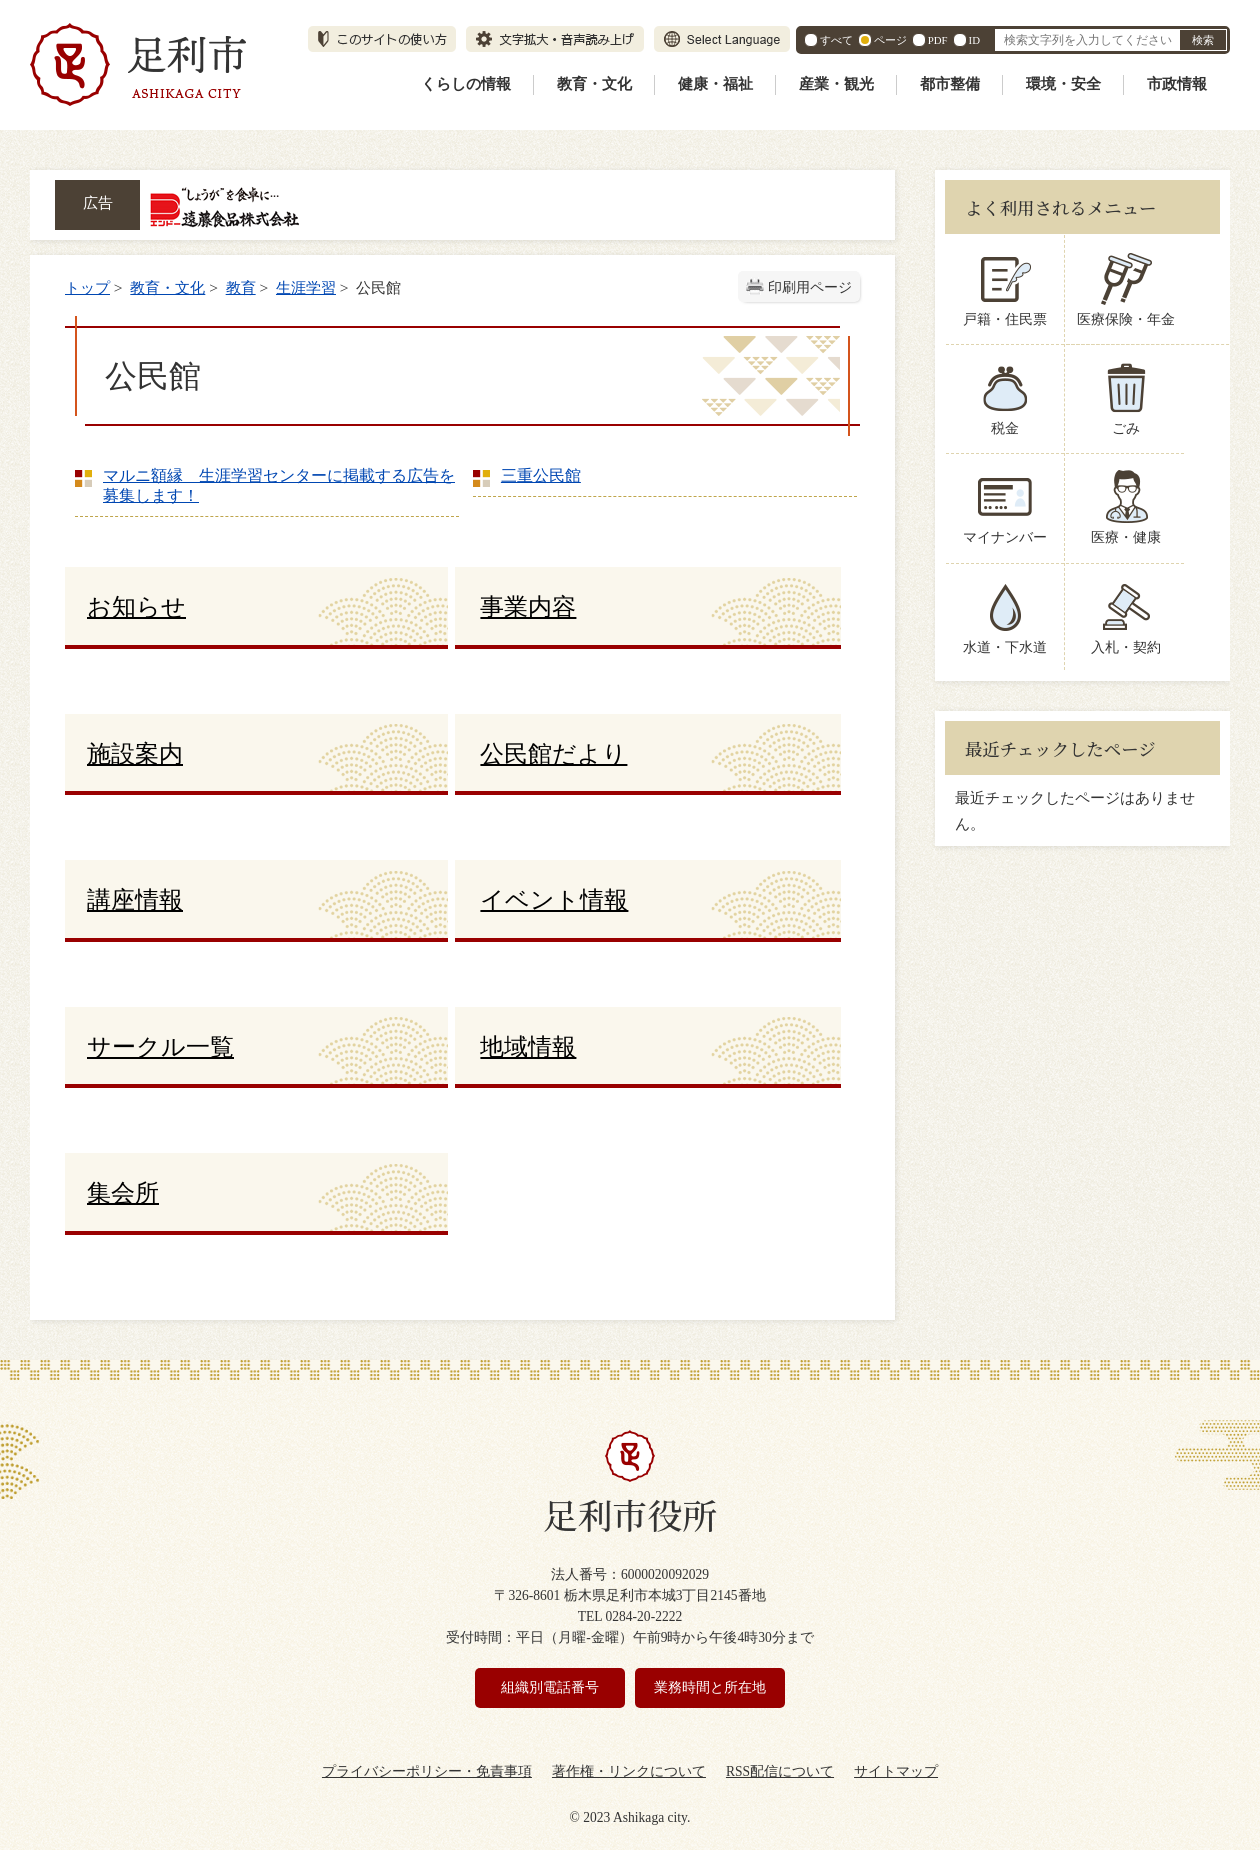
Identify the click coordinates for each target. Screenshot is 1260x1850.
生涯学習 (306, 287)
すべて (836, 40)
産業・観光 (836, 84)
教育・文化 (594, 84)
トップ (87, 287)
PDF (938, 40)
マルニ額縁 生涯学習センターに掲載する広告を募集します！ (279, 485)
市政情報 (1177, 84)
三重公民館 (541, 475)
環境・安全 (1063, 84)
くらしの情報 (466, 84)
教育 (241, 287)
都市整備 (950, 84)
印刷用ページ (810, 287)
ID (974, 40)
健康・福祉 (715, 84)
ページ (890, 40)
